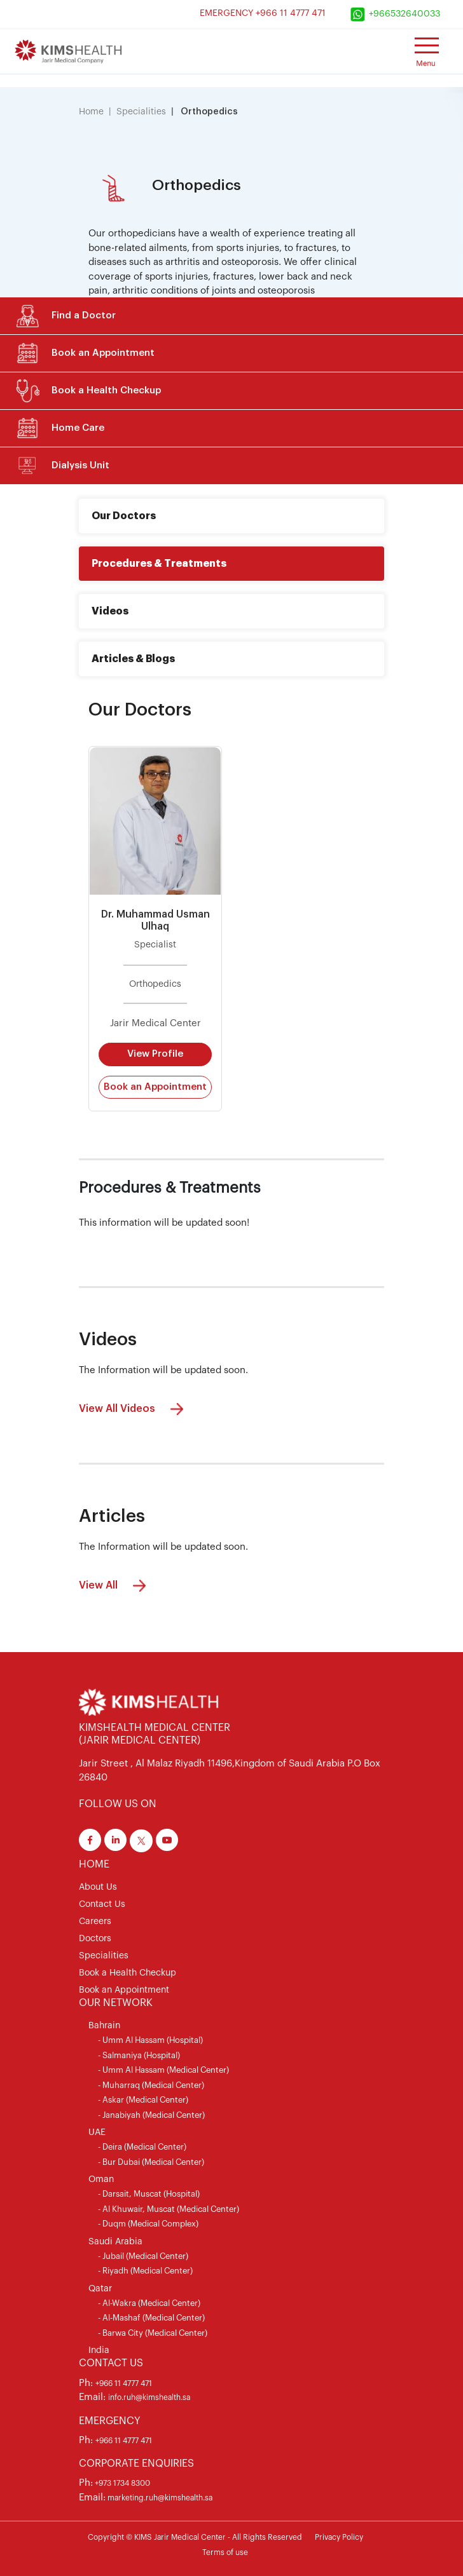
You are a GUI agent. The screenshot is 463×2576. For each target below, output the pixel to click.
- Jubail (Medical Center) (143, 2256)
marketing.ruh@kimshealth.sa (159, 2498)
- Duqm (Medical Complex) (148, 2224)
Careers (95, 1921)
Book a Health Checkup (127, 1973)
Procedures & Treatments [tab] (159, 564)
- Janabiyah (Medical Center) (151, 2115)
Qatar (100, 2288)
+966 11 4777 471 (123, 2383)
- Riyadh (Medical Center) (145, 2271)
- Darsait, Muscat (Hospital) (149, 2194)
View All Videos (134, 1409)
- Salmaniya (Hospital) (139, 2055)
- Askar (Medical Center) (143, 2100)
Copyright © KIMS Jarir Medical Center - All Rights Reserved (195, 2537)
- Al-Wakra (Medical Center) (149, 2303)
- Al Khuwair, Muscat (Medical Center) (168, 2209)
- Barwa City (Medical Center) (152, 2333)
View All (115, 1585)
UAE (97, 2132)
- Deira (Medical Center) (142, 2147)
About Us (98, 1887)
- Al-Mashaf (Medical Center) (151, 2318)
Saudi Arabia (115, 2241)
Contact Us (102, 1904)
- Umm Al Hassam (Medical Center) (163, 2070)
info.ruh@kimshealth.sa (149, 2397)
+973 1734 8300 (121, 2483)
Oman (101, 2179)
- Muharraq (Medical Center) (151, 2085)
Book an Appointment (155, 1087)
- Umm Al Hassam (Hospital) (150, 2040)
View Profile (155, 1054)
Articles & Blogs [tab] (133, 659)
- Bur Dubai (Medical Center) (151, 2162)
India (98, 2350)
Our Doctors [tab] (124, 516)
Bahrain (104, 2025)
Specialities (141, 111)
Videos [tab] (110, 611)
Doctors (95, 1938)
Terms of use (225, 2552)
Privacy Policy (339, 2537)
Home (91, 111)
